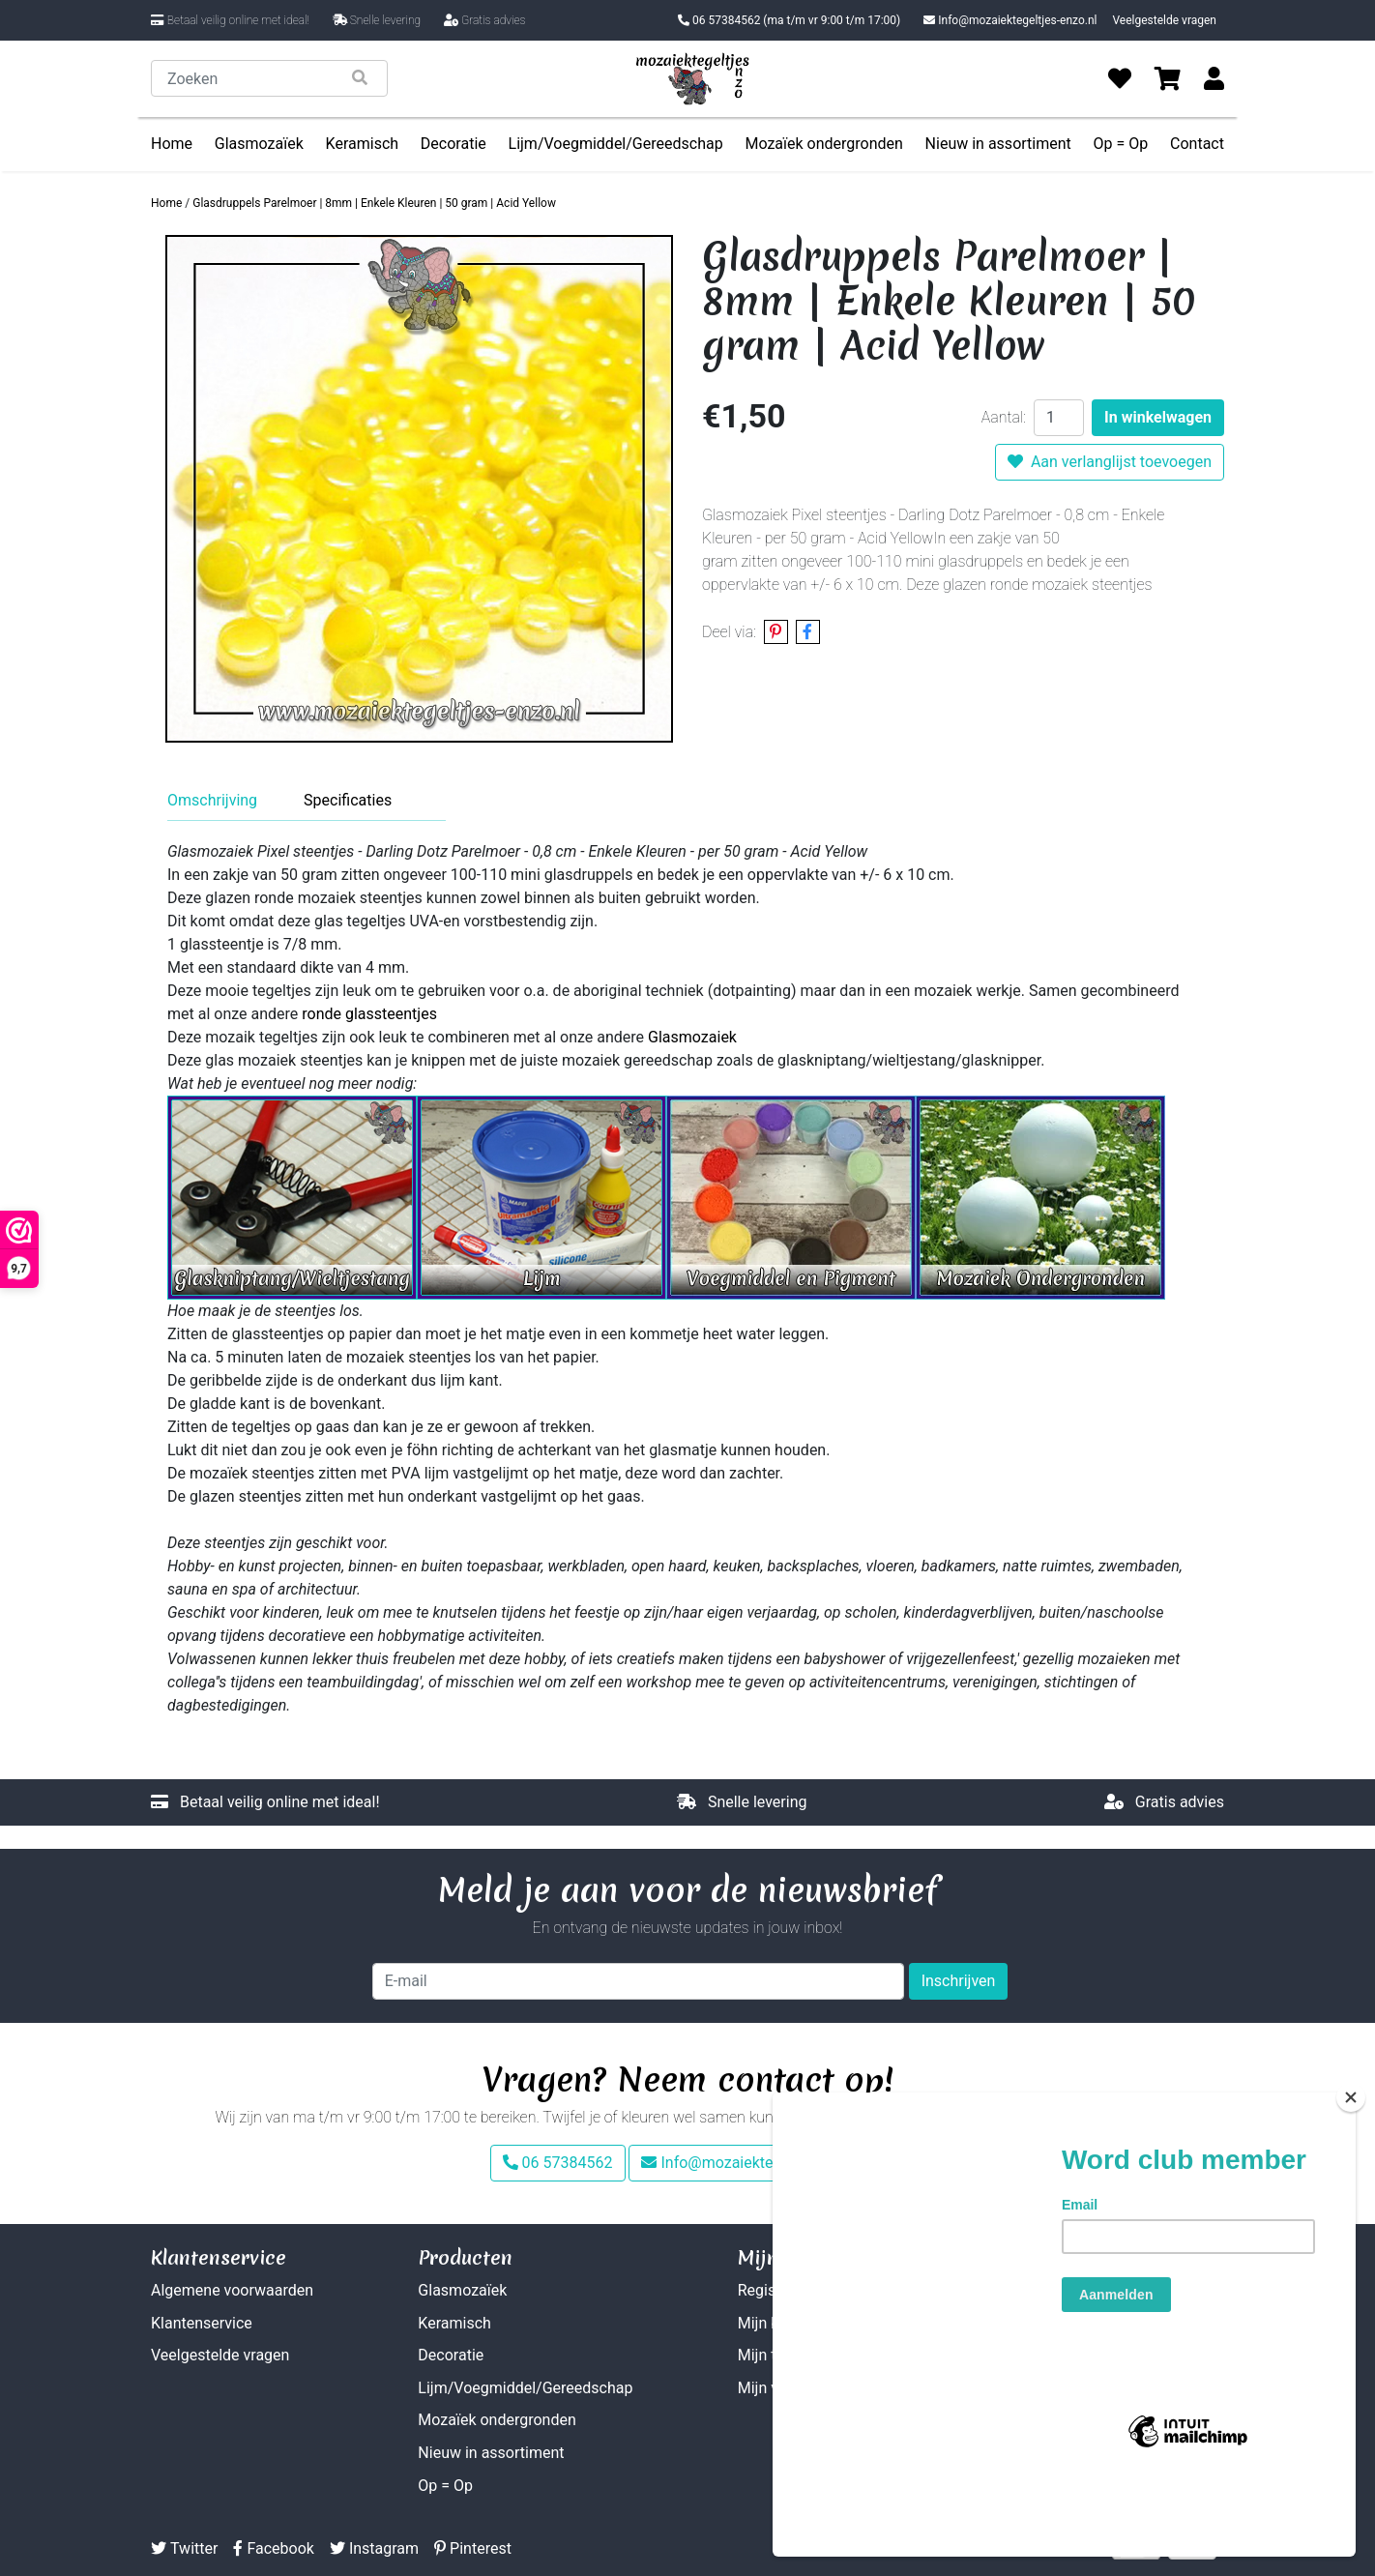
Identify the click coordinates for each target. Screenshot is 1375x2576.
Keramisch (362, 143)
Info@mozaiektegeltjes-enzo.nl (1010, 20)
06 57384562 (789, 20)
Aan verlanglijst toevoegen (1110, 462)
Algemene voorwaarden (232, 2290)
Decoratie (453, 143)
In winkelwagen (1158, 417)
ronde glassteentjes (369, 1014)
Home (171, 143)
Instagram (374, 2548)
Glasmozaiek (692, 1037)
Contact (1197, 143)
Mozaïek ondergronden (823, 143)
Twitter (184, 2548)
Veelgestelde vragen (1164, 20)
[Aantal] (1059, 417)
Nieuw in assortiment (998, 143)
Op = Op (1121, 143)
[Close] (1350, 2166)
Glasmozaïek (259, 143)
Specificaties (348, 800)
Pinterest (473, 2548)
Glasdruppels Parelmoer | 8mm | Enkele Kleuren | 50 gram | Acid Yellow (374, 203)
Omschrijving (212, 800)
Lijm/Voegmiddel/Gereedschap (616, 143)
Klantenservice (201, 2323)
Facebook (273, 2548)
